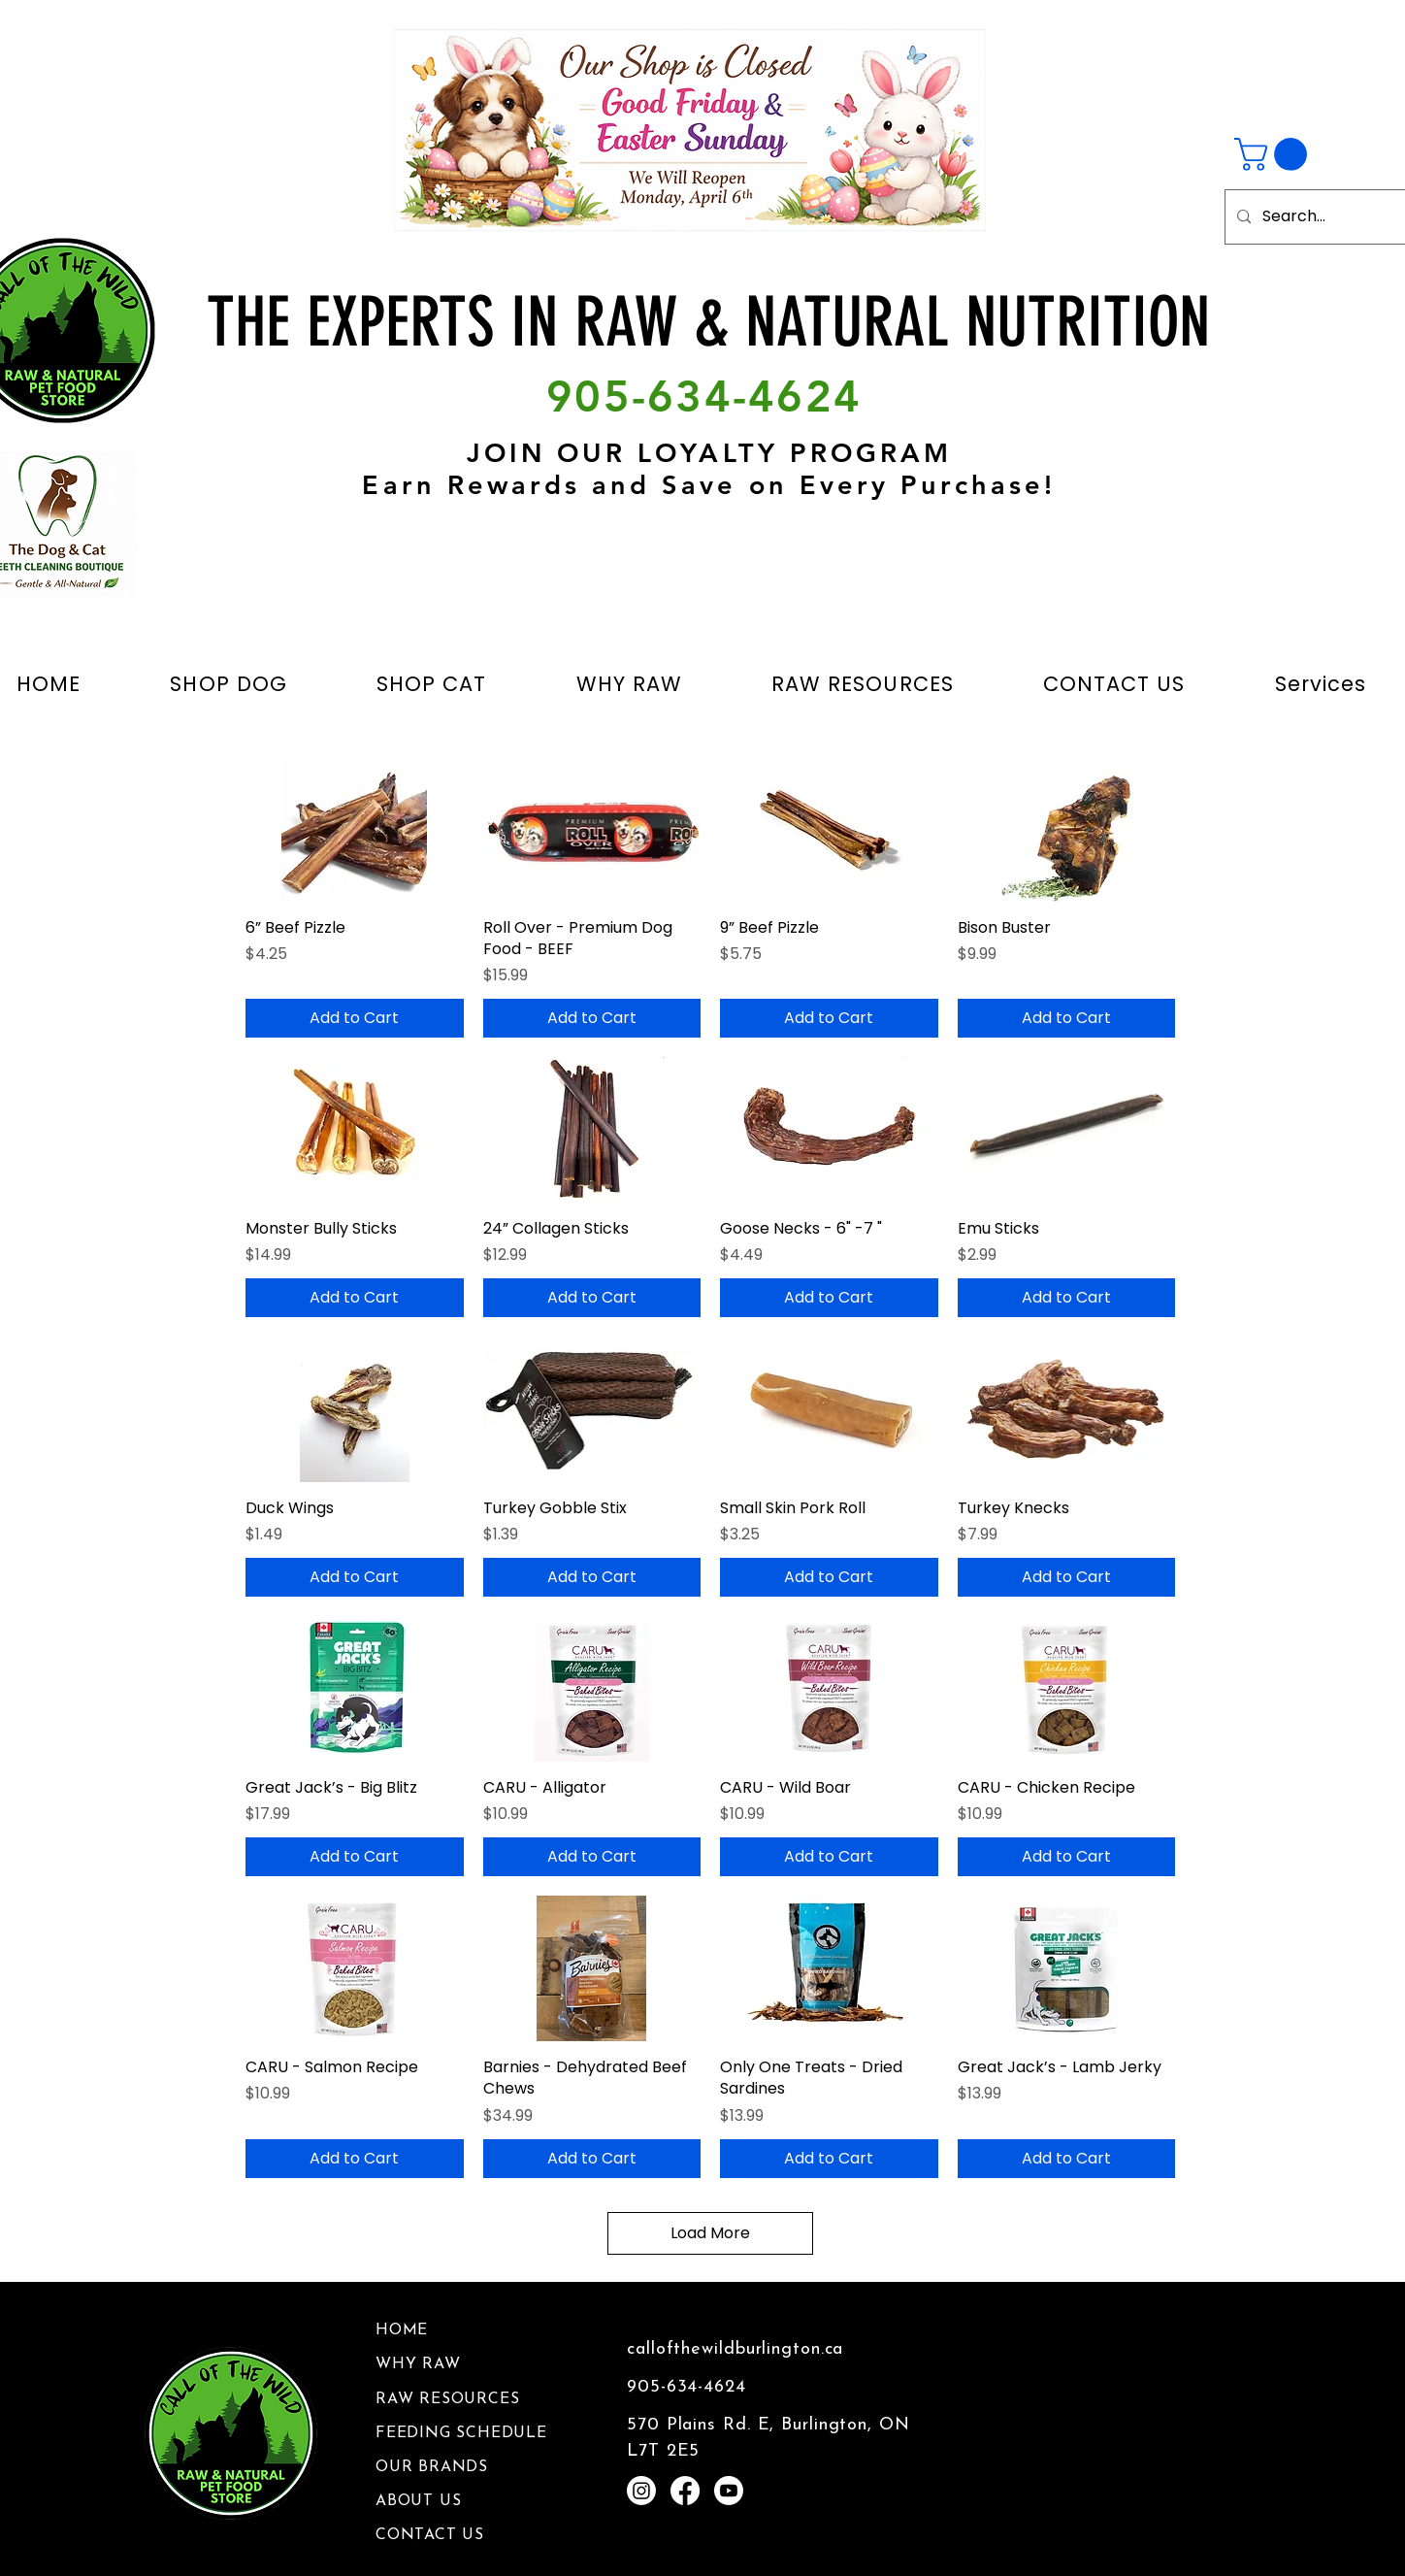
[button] (1274, 154)
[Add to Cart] (354, 1018)
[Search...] (1326, 217)
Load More (710, 2233)
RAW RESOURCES (447, 2399)
